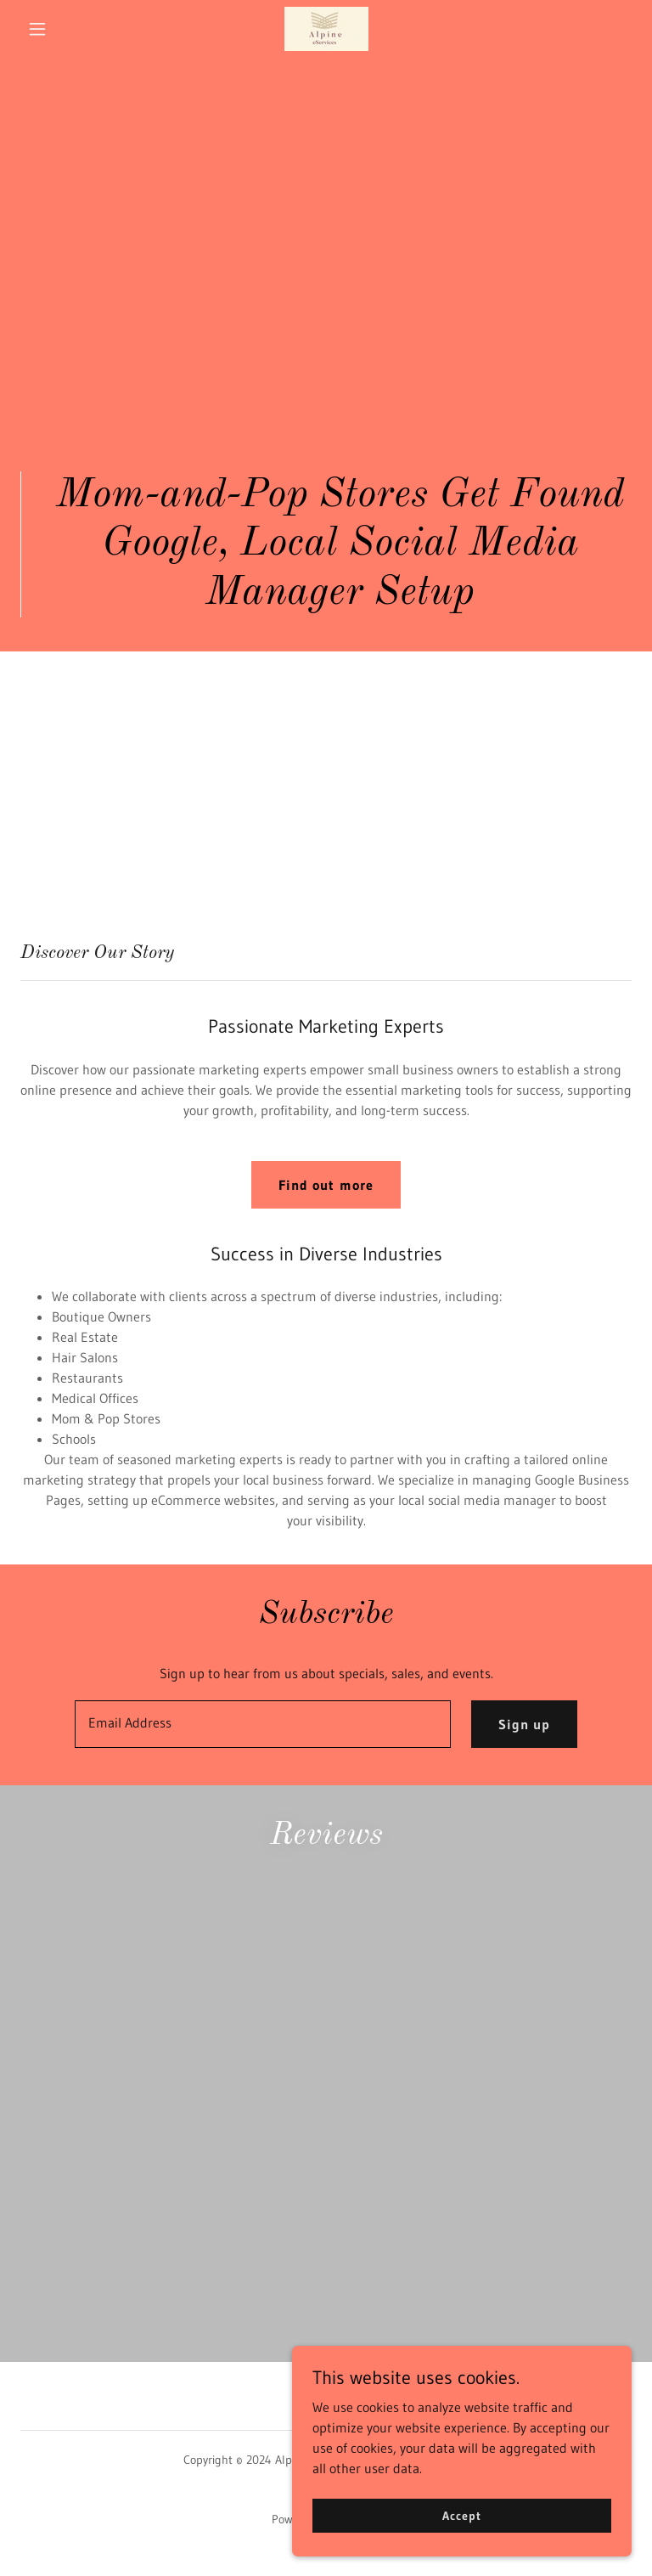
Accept (461, 2526)
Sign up (524, 1724)
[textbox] (263, 1724)
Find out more (325, 1184)
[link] (326, 29)
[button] (66, 29)
